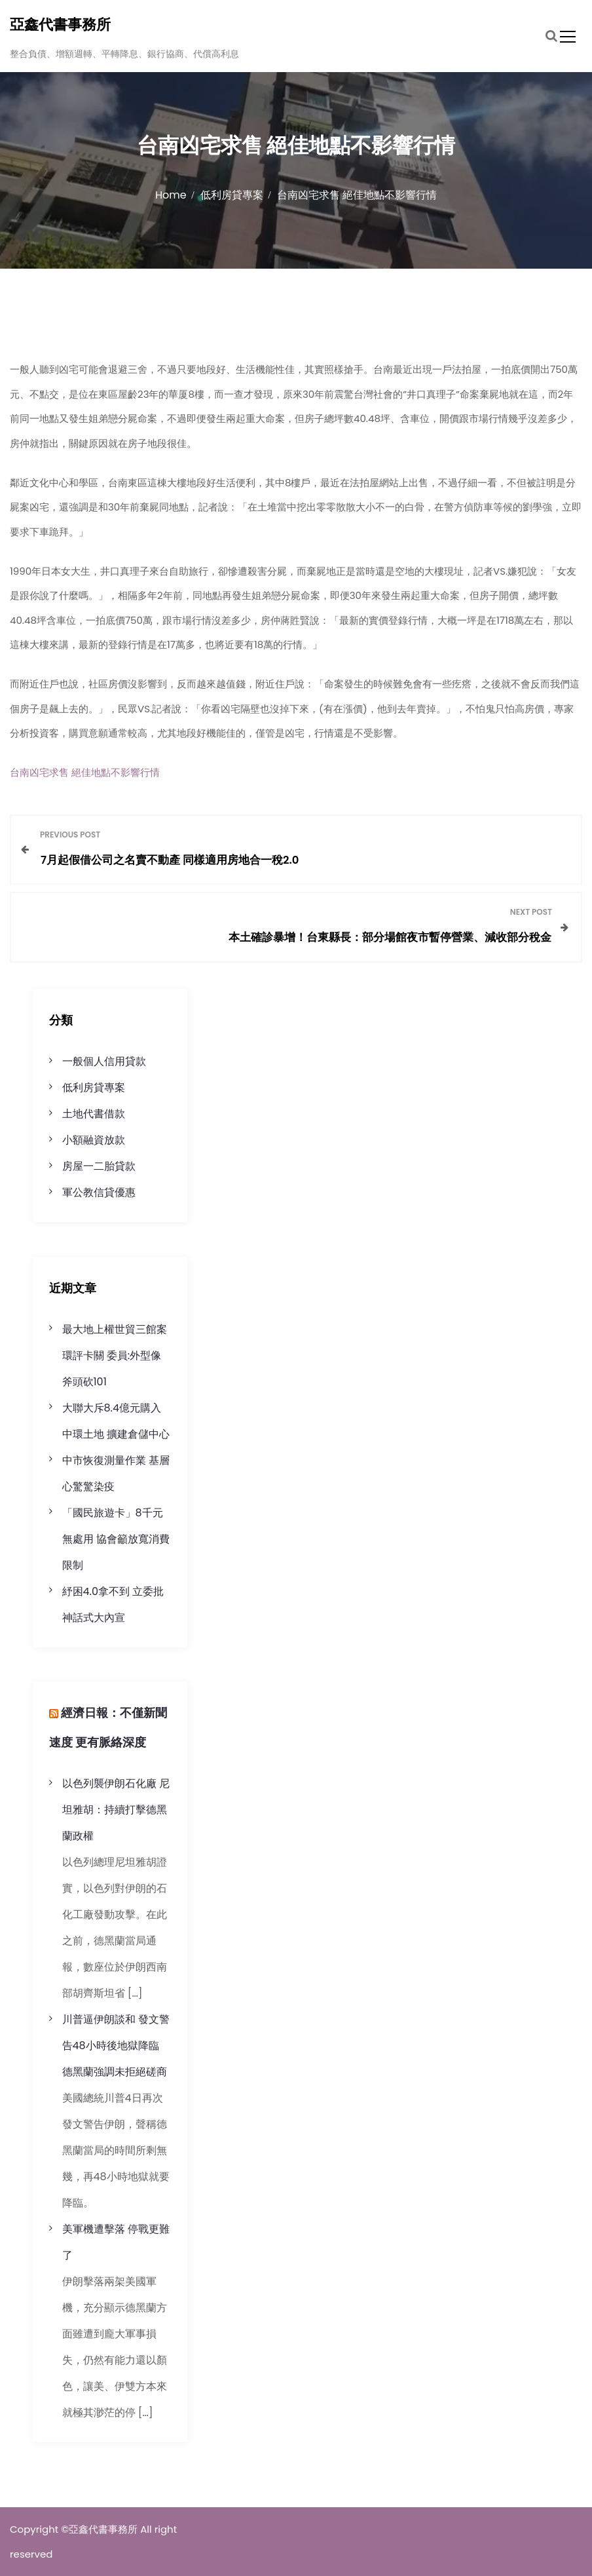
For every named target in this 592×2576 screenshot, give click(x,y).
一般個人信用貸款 (104, 1061)
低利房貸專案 (93, 1087)
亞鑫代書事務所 (60, 24)
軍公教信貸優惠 (99, 1192)
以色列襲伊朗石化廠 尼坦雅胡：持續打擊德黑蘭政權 (116, 1809)
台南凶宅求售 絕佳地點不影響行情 (85, 772)
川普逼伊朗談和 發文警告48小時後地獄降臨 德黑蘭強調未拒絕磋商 (116, 2045)
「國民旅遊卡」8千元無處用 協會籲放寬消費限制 (116, 1539)
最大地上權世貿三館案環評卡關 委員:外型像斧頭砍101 (114, 1355)
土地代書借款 (93, 1113)
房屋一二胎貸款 (99, 1166)
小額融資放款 (93, 1139)
